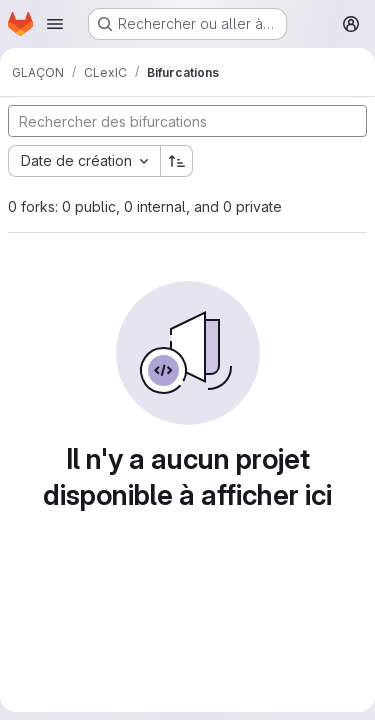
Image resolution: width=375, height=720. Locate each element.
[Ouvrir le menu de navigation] (55, 24)
